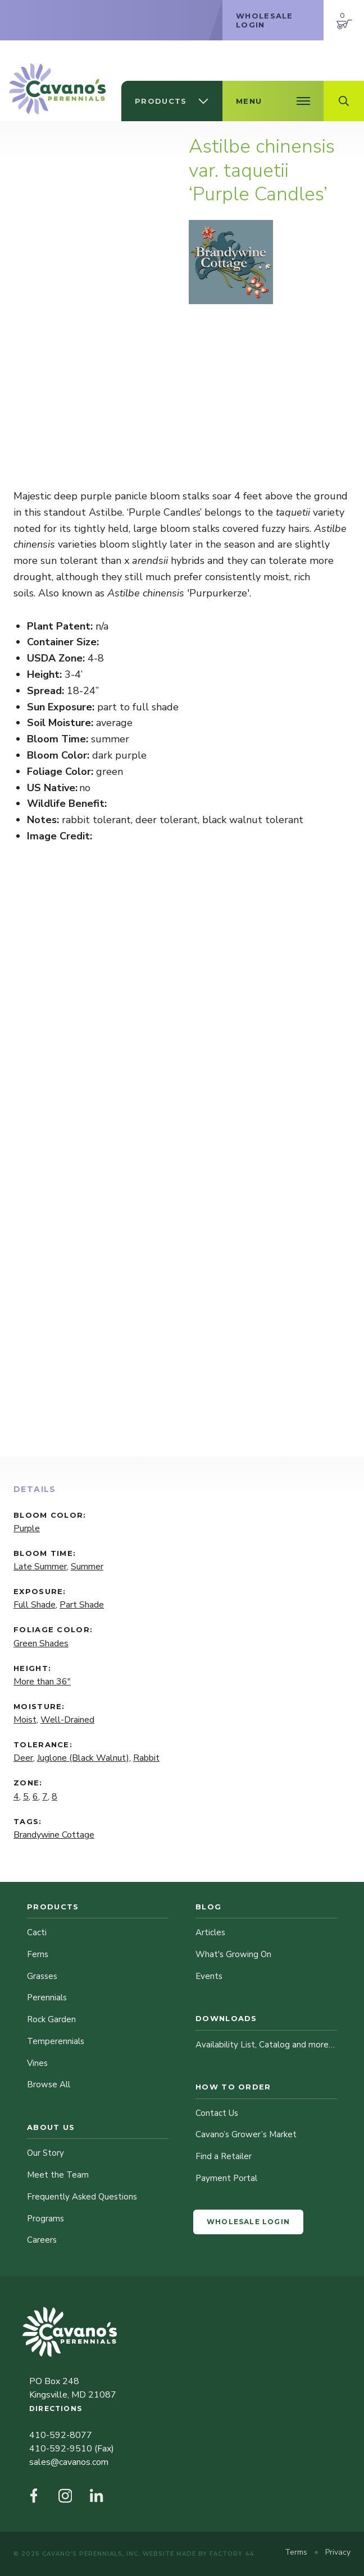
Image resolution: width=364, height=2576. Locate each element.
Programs (45, 2218)
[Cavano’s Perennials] (57, 88)
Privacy (338, 2552)
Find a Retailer (223, 2156)
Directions (55, 2408)
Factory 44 (232, 2553)
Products (53, 1906)
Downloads (226, 2018)
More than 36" (42, 1681)
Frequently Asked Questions (82, 2196)
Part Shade (82, 1605)
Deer (23, 1758)
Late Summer (40, 1566)
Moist (25, 1720)
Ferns (37, 1954)
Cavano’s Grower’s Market (246, 2134)
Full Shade (34, 1605)
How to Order (233, 2086)
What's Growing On (233, 1954)
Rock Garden (51, 2019)
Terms (297, 2552)
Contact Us (216, 2113)
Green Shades (41, 1643)
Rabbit (146, 1758)
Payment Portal (226, 2178)
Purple (26, 1528)
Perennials (47, 1997)
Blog (208, 1906)
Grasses (42, 1976)
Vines (37, 2063)
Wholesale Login (248, 2221)
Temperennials (55, 2041)
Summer (87, 1566)
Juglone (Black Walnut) (83, 1758)
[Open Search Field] (344, 101)
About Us (51, 2127)
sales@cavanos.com (68, 2462)
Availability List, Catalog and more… (265, 2044)
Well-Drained (67, 1720)
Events (208, 1976)
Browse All (48, 2084)
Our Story (45, 2153)
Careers (42, 2240)
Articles (210, 1932)
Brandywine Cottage (53, 1835)
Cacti (37, 1932)
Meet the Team (58, 2174)
